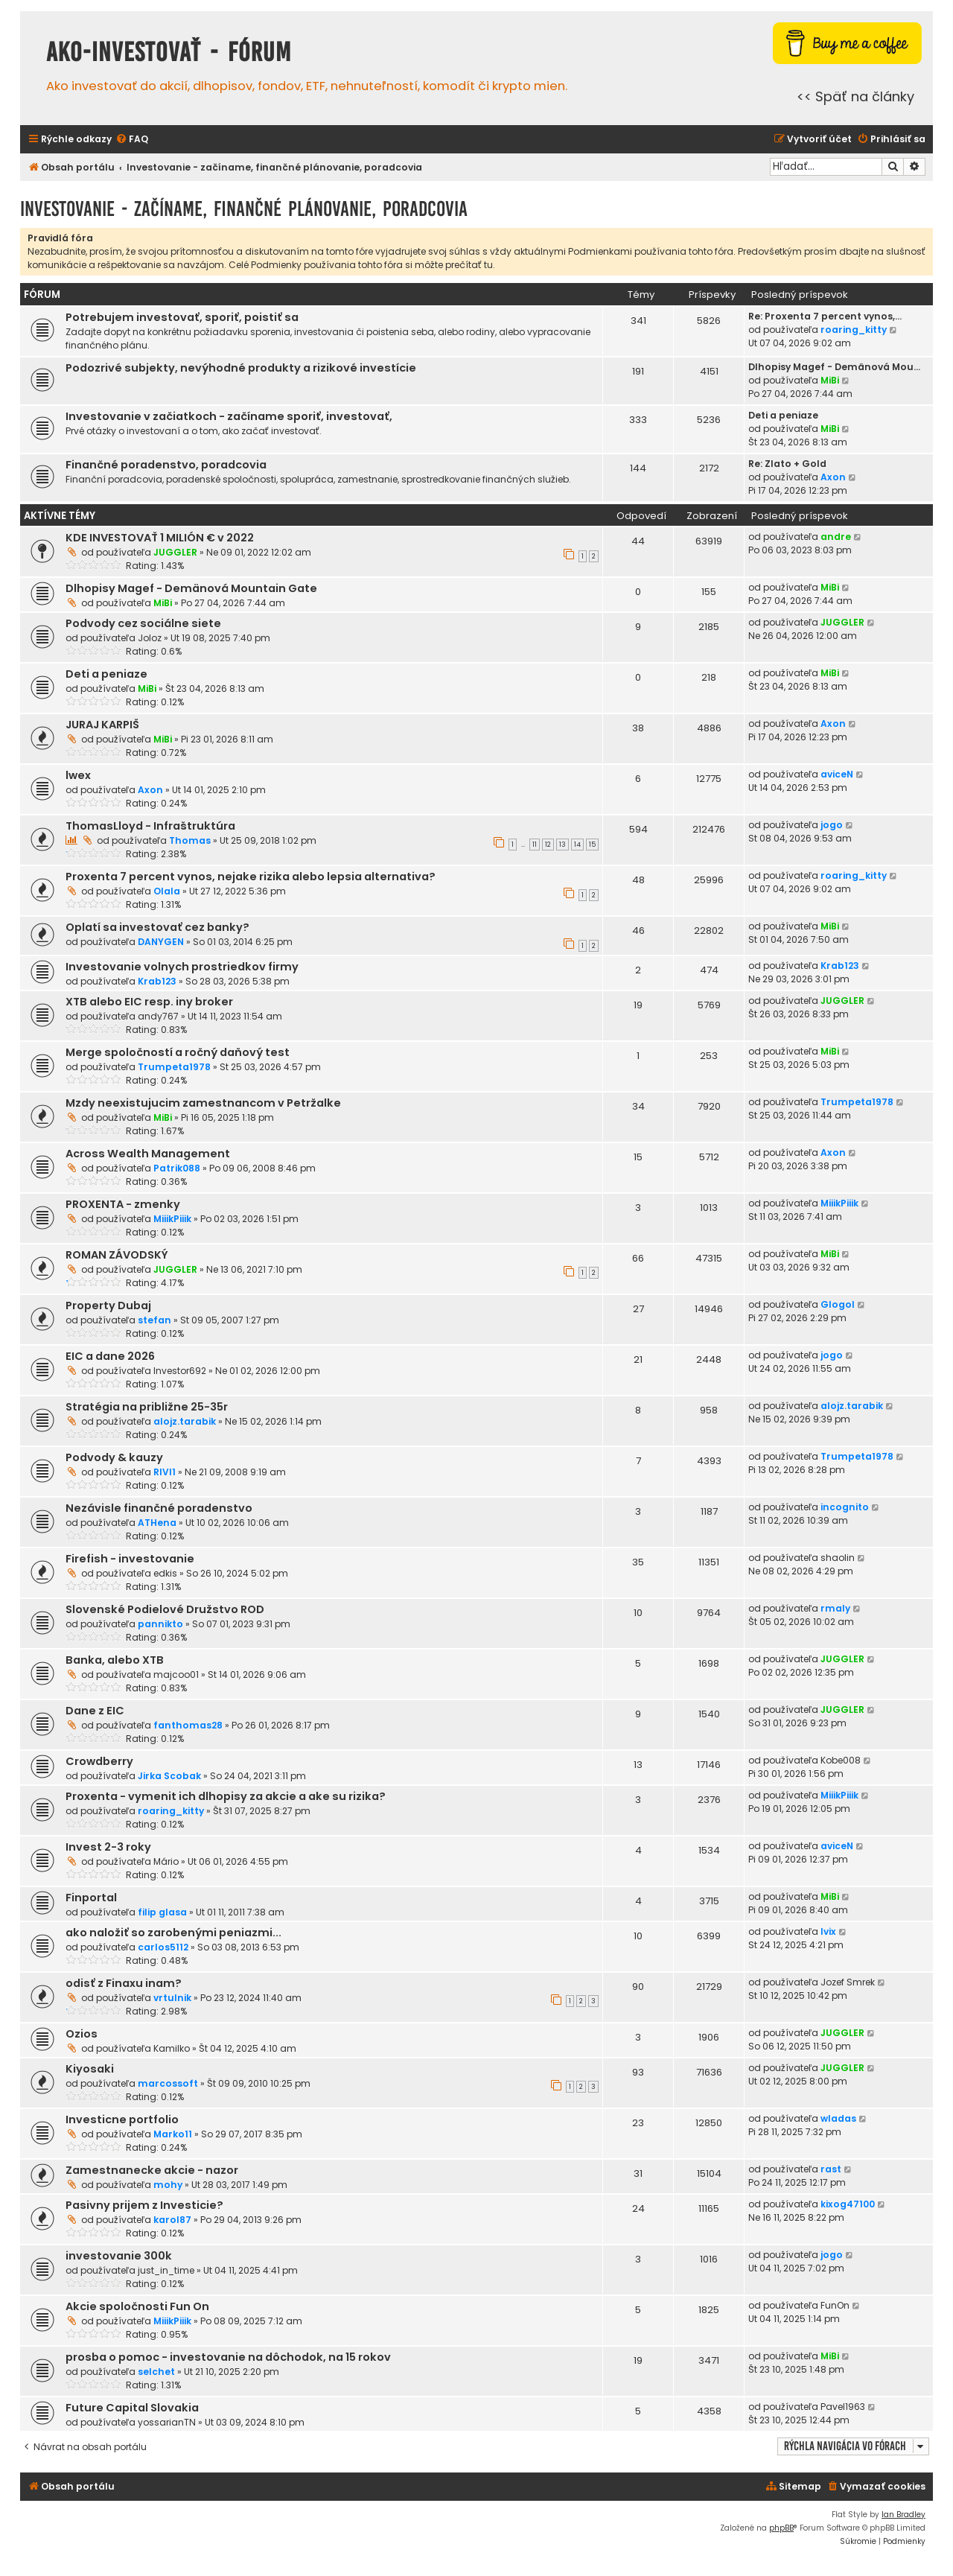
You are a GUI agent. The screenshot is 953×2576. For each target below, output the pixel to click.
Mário (166, 1861)
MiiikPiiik (172, 1218)
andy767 (158, 1016)
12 (548, 844)
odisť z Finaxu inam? (124, 1983)
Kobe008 (840, 1760)
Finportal (91, 1897)
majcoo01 (176, 1674)
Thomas (190, 840)
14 (577, 844)
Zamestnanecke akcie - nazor (152, 2170)
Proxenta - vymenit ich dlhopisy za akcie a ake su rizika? (226, 1796)
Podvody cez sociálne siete (143, 623)
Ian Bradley (903, 2514)
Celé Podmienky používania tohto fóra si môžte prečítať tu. (362, 264)
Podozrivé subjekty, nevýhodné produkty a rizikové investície (241, 367)
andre (835, 536)
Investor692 (179, 1370)
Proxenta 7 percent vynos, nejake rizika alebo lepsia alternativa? (251, 876)
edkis (165, 1573)
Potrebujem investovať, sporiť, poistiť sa (182, 317)
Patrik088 (176, 1168)
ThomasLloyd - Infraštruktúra (150, 825)
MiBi (829, 380)
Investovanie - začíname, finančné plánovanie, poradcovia (244, 208)
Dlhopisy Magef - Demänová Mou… (834, 366)
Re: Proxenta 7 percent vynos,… (825, 316)
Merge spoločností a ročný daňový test (178, 1052)
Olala (166, 891)
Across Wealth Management (148, 1153)
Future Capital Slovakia (132, 2407)
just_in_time (166, 2270)
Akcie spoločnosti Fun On (137, 2306)
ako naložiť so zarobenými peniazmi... (173, 1932)
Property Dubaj (108, 1305)
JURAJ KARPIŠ (102, 724)
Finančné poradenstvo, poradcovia (166, 464)
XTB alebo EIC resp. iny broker (149, 1001)
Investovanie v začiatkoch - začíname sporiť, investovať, (229, 416)
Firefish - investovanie (130, 1558)
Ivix (828, 1931)
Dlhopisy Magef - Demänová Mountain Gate (191, 588)
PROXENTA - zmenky (123, 1204)
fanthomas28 (188, 1725)
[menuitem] (131, 140)
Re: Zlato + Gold (787, 463)
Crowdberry (99, 1761)
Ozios (82, 2033)
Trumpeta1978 (174, 1066)
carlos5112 (163, 1947)
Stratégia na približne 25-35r (147, 1406)
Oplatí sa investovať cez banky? (157, 927)
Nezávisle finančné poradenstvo (159, 1508)
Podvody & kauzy (114, 1457)
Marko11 (172, 2134)
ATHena (157, 1522)
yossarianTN (167, 2422)
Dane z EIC (95, 1710)
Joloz (150, 638)
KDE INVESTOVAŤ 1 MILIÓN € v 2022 (160, 537)
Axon (833, 477)
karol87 (172, 2219)
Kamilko (171, 2048)
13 (562, 844)
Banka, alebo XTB (115, 1660)
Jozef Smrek (847, 1982)
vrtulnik (172, 1997)
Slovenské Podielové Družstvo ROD (165, 1609)
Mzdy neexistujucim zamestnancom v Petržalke (203, 1102)
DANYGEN (161, 941)
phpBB (781, 2528)
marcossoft (168, 2083)
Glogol (837, 1304)
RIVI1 (164, 1472)
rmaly (835, 1608)
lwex (78, 775)
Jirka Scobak (169, 1775)
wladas (838, 2118)
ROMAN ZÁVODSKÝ (117, 1254)
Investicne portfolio (122, 2119)
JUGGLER (175, 552)
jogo (831, 824)
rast (830, 2169)
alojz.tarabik (184, 1421)
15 (592, 844)
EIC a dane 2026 (110, 1356)
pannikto (160, 1624)
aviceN (836, 774)
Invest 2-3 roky (108, 1846)
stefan (154, 1320)
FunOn (835, 2305)
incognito (844, 1507)
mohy (167, 2184)
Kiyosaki (90, 2068)
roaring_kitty (853, 329)
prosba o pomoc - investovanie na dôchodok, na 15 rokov (228, 2357)
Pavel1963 (842, 2406)
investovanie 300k (119, 2255)
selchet (156, 2371)
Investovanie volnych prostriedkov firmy (182, 966)
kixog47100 (847, 2204)
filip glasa (162, 1912)
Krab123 (157, 981)
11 (534, 844)
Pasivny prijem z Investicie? (144, 2205)
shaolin (837, 1557)
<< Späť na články (855, 96)
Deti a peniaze (783, 415)
